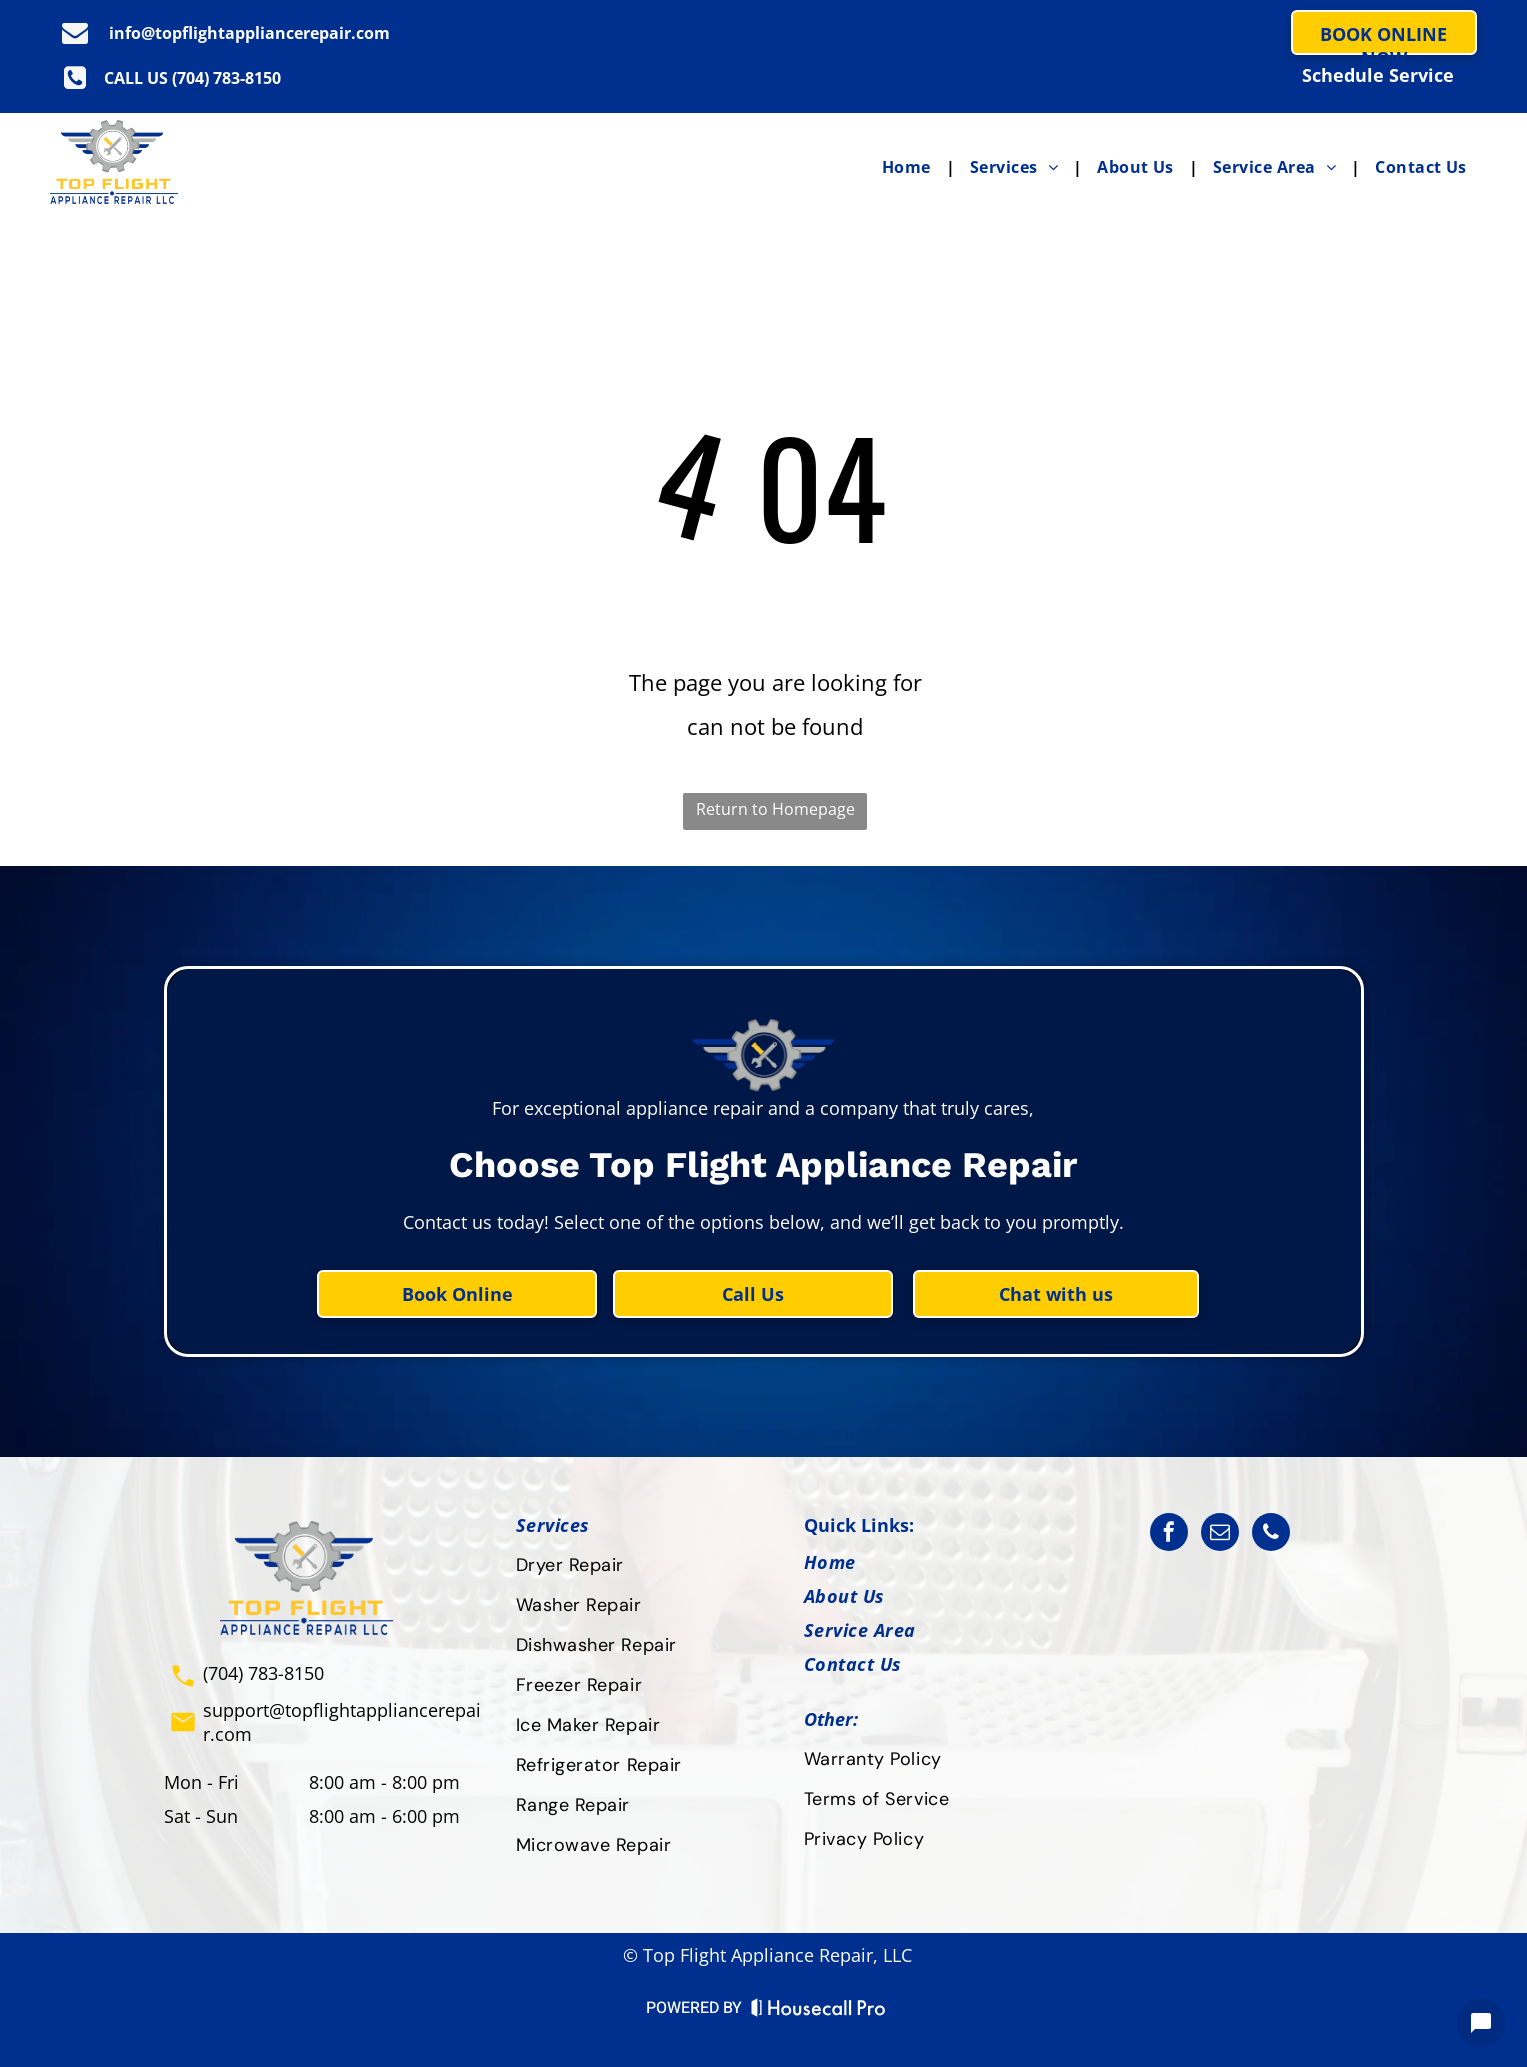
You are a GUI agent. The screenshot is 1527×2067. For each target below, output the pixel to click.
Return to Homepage (775, 809)
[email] (1220, 1534)
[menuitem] (911, 167)
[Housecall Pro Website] (818, 2012)
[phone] (1271, 1534)
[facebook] (1169, 1534)
